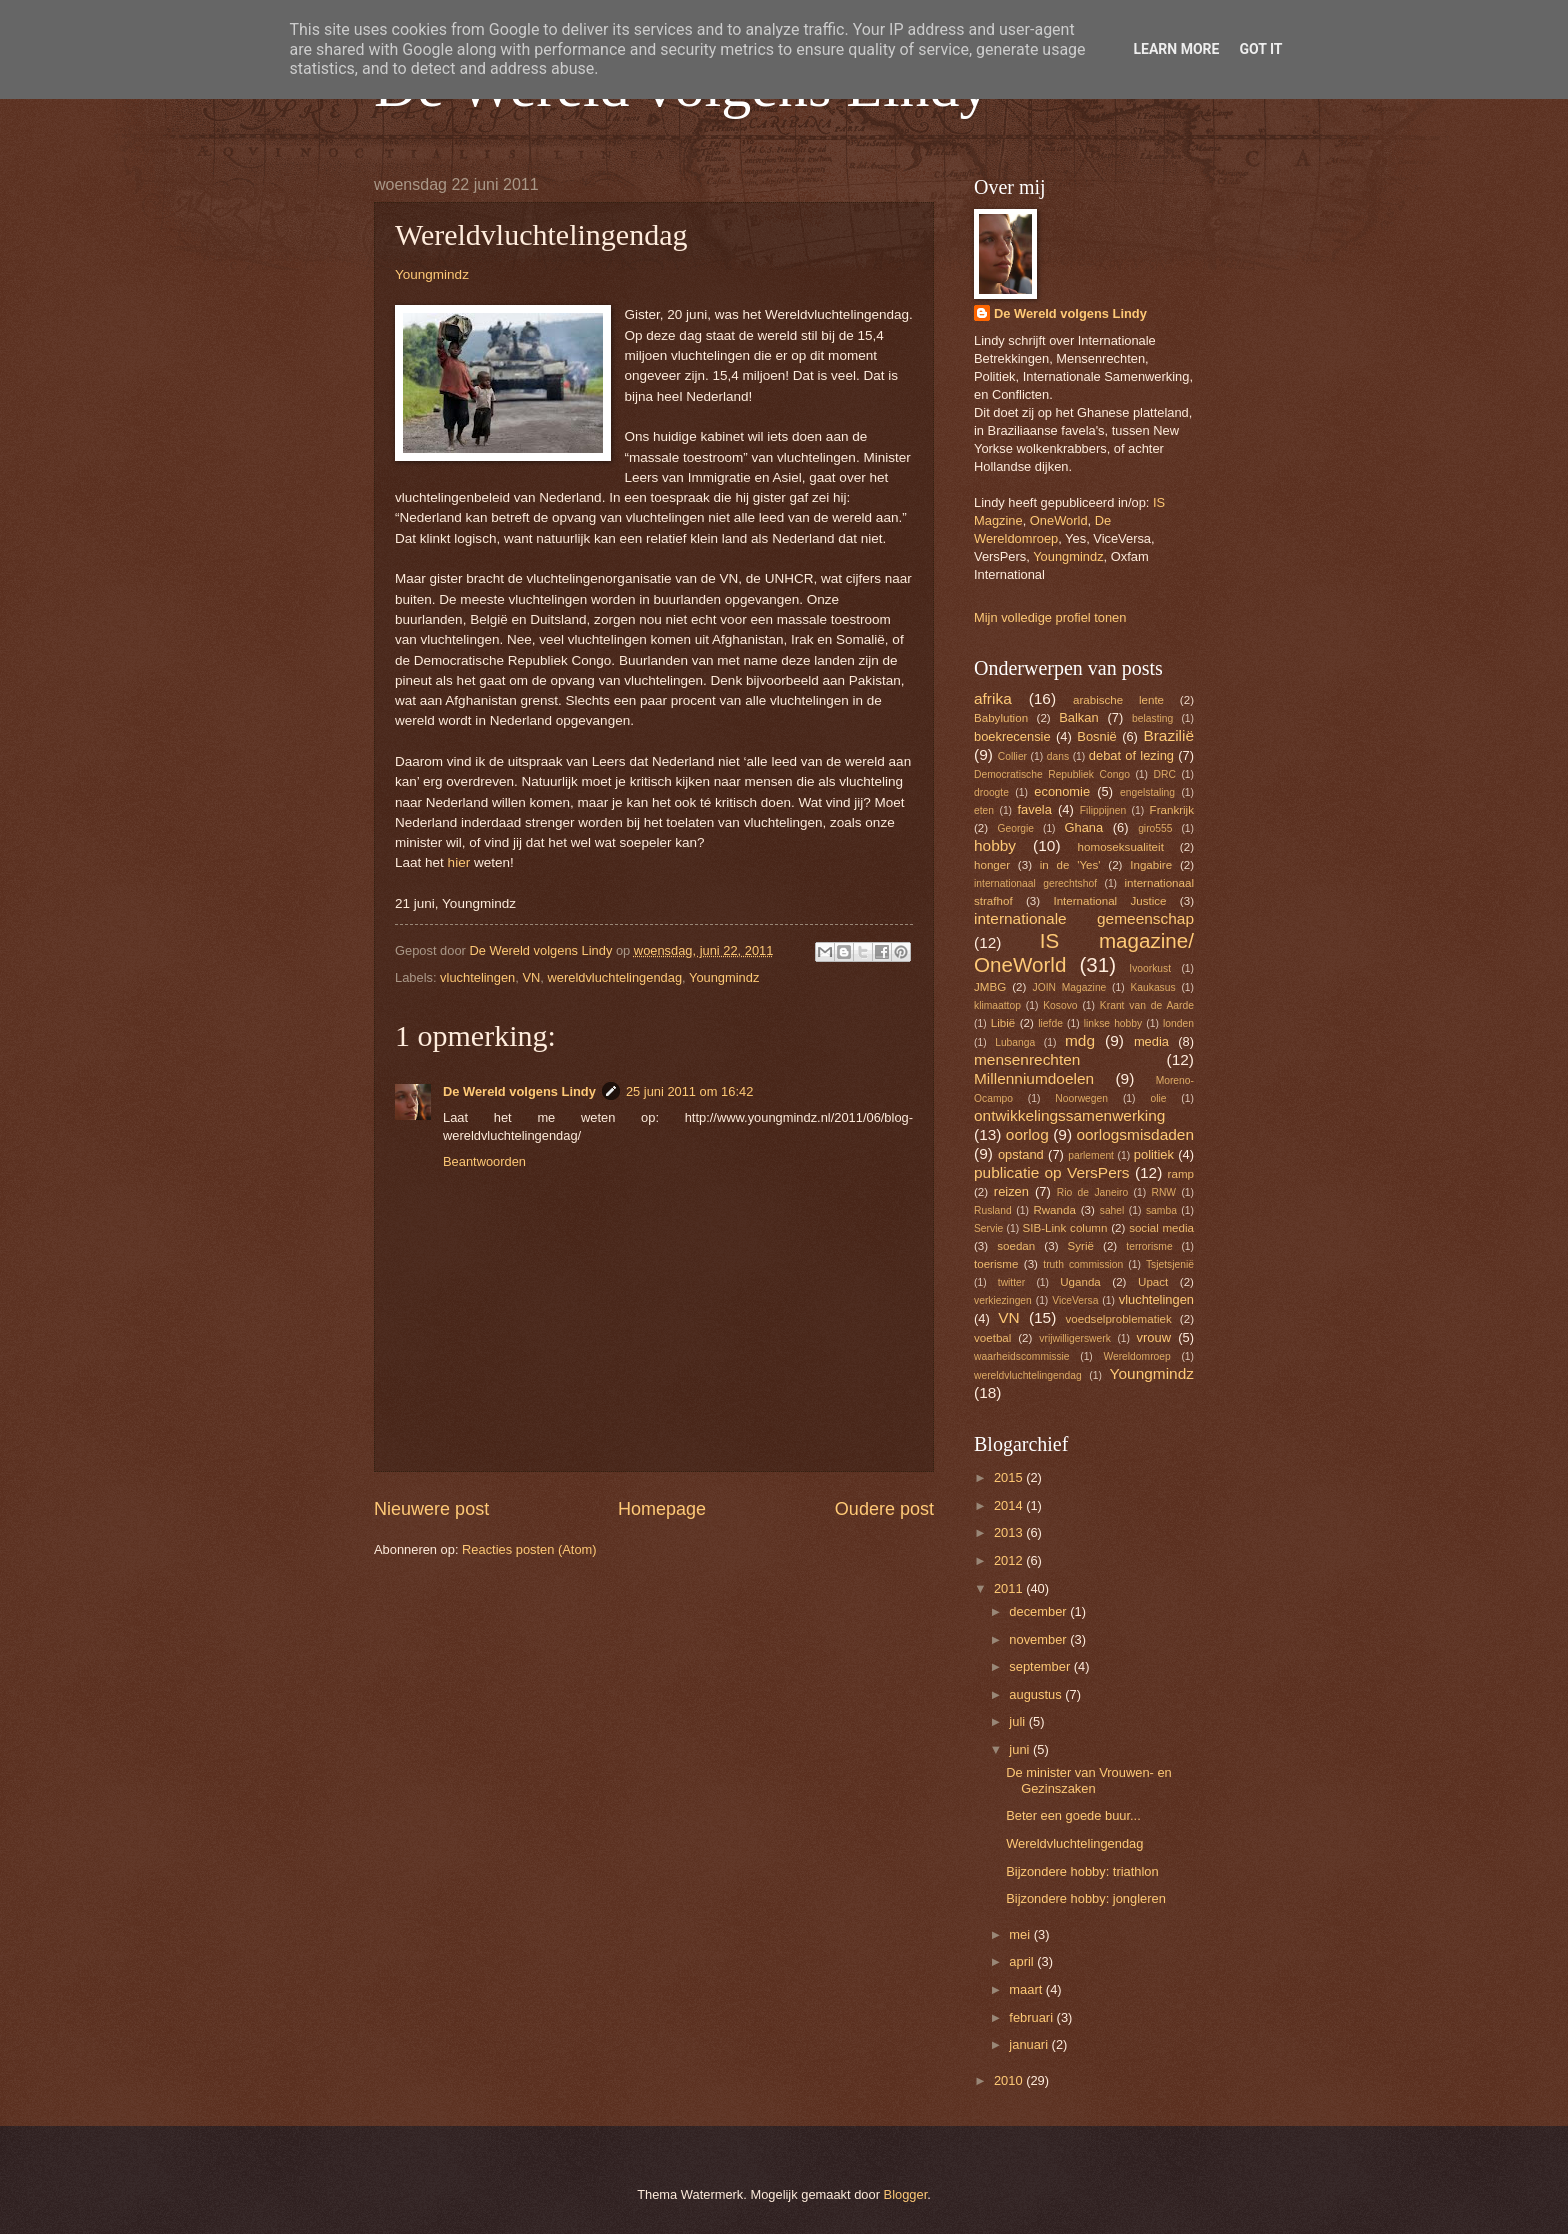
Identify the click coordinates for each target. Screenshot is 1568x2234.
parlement (1091, 1155)
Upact (1153, 1282)
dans (1058, 756)
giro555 (1155, 828)
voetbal (992, 1338)
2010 (1010, 2080)
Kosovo (1060, 1005)
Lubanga (1015, 1042)
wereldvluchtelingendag (614, 977)
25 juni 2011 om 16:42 (689, 1091)
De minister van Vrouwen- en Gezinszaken (1089, 1780)
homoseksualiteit (1121, 847)
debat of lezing (1131, 755)
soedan (1016, 1246)
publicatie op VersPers (1052, 1172)
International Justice (1109, 901)
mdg (1080, 1040)
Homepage (662, 1509)
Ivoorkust (1150, 968)
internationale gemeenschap (1084, 918)
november (1039, 1639)
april (1023, 1961)
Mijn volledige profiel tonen (1050, 617)
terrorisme (1149, 1246)
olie (1158, 1098)
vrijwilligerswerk (1075, 1338)
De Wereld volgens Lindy (519, 1091)
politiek (1154, 1154)
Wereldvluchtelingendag (1074, 1843)
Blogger (906, 2194)
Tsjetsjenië (1170, 1264)
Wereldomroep (1136, 1356)
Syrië (1081, 1246)
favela (1034, 809)
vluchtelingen (477, 977)
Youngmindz (432, 274)
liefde (1050, 1023)
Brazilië (1168, 735)
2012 (1010, 1560)
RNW (1163, 1192)
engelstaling (1147, 792)
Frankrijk (1172, 810)
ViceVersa (1075, 1300)
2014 (1010, 1505)
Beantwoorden (484, 1161)
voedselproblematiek (1119, 1319)
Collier (1012, 756)
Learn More (1176, 49)
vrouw (1154, 1337)
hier (461, 862)
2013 (1010, 1532)
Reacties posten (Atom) (529, 1549)
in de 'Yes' (1070, 865)
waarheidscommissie (1022, 1356)
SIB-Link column (1065, 1228)
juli (1018, 1721)
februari (1032, 2017)
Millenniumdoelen (1034, 1078)
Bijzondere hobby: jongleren (1086, 1898)
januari (1030, 2044)
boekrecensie (1012, 736)
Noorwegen (1081, 1098)
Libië (1003, 1023)
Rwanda (1054, 1210)
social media (1161, 1228)
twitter (1011, 1282)
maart (1027, 1989)
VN (531, 977)
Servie (988, 1228)
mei (1021, 1934)
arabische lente (1118, 700)
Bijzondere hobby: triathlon (1082, 1871)
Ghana (1083, 827)
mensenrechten (1027, 1059)
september (1041, 1666)
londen (1178, 1023)
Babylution (1001, 718)
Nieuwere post (431, 1509)
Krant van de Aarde (1147, 1005)
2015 (1010, 1477)
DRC (1165, 774)
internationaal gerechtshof (1035, 883)
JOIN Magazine (1070, 987)
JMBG (990, 987)
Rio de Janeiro (1092, 1192)
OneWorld (1059, 520)
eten (984, 810)
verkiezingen (1003, 1300)
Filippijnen (1103, 810)
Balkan (1078, 717)
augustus (1037, 1694)
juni (1021, 1749)
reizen (1011, 1191)
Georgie (1015, 828)
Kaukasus (1152, 987)
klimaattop (997, 1005)
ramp (1181, 1174)
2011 (1010, 1588)
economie (1062, 791)
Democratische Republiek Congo (1052, 774)
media (1151, 1041)
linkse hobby (1113, 1023)
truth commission (1083, 1264)
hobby (995, 845)
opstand (1021, 1154)
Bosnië (1096, 736)
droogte (991, 792)
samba (1161, 1210)
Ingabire (1151, 865)
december (1039, 1611)
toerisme (996, 1264)
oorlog (1027, 1134)
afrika (993, 698)
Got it (1260, 49)
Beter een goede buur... (1073, 1815)
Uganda (1080, 1282)
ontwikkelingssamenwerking (1069, 1115)
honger (992, 865)
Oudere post (884, 1509)
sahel (1112, 1210)
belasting (1152, 718)
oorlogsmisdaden (1135, 1134)
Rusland (993, 1210)
